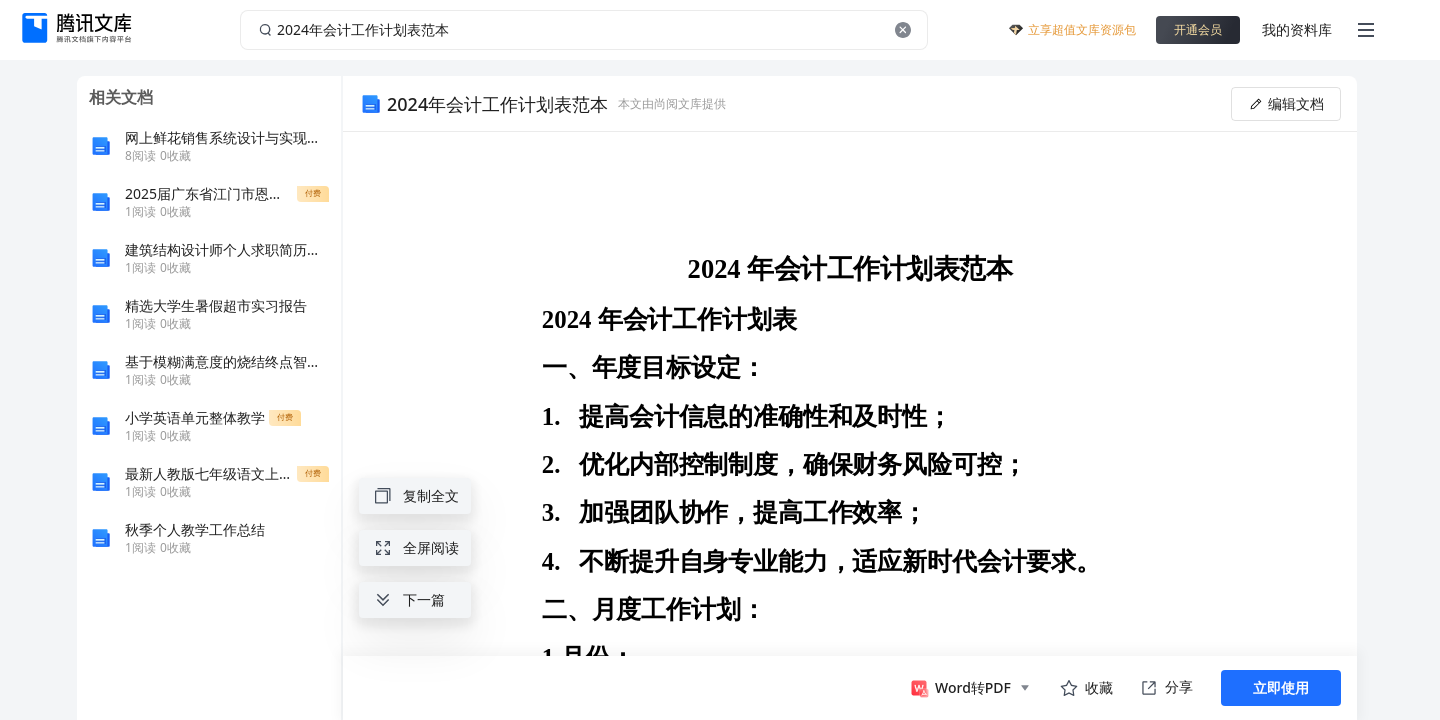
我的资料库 (1297, 29)
